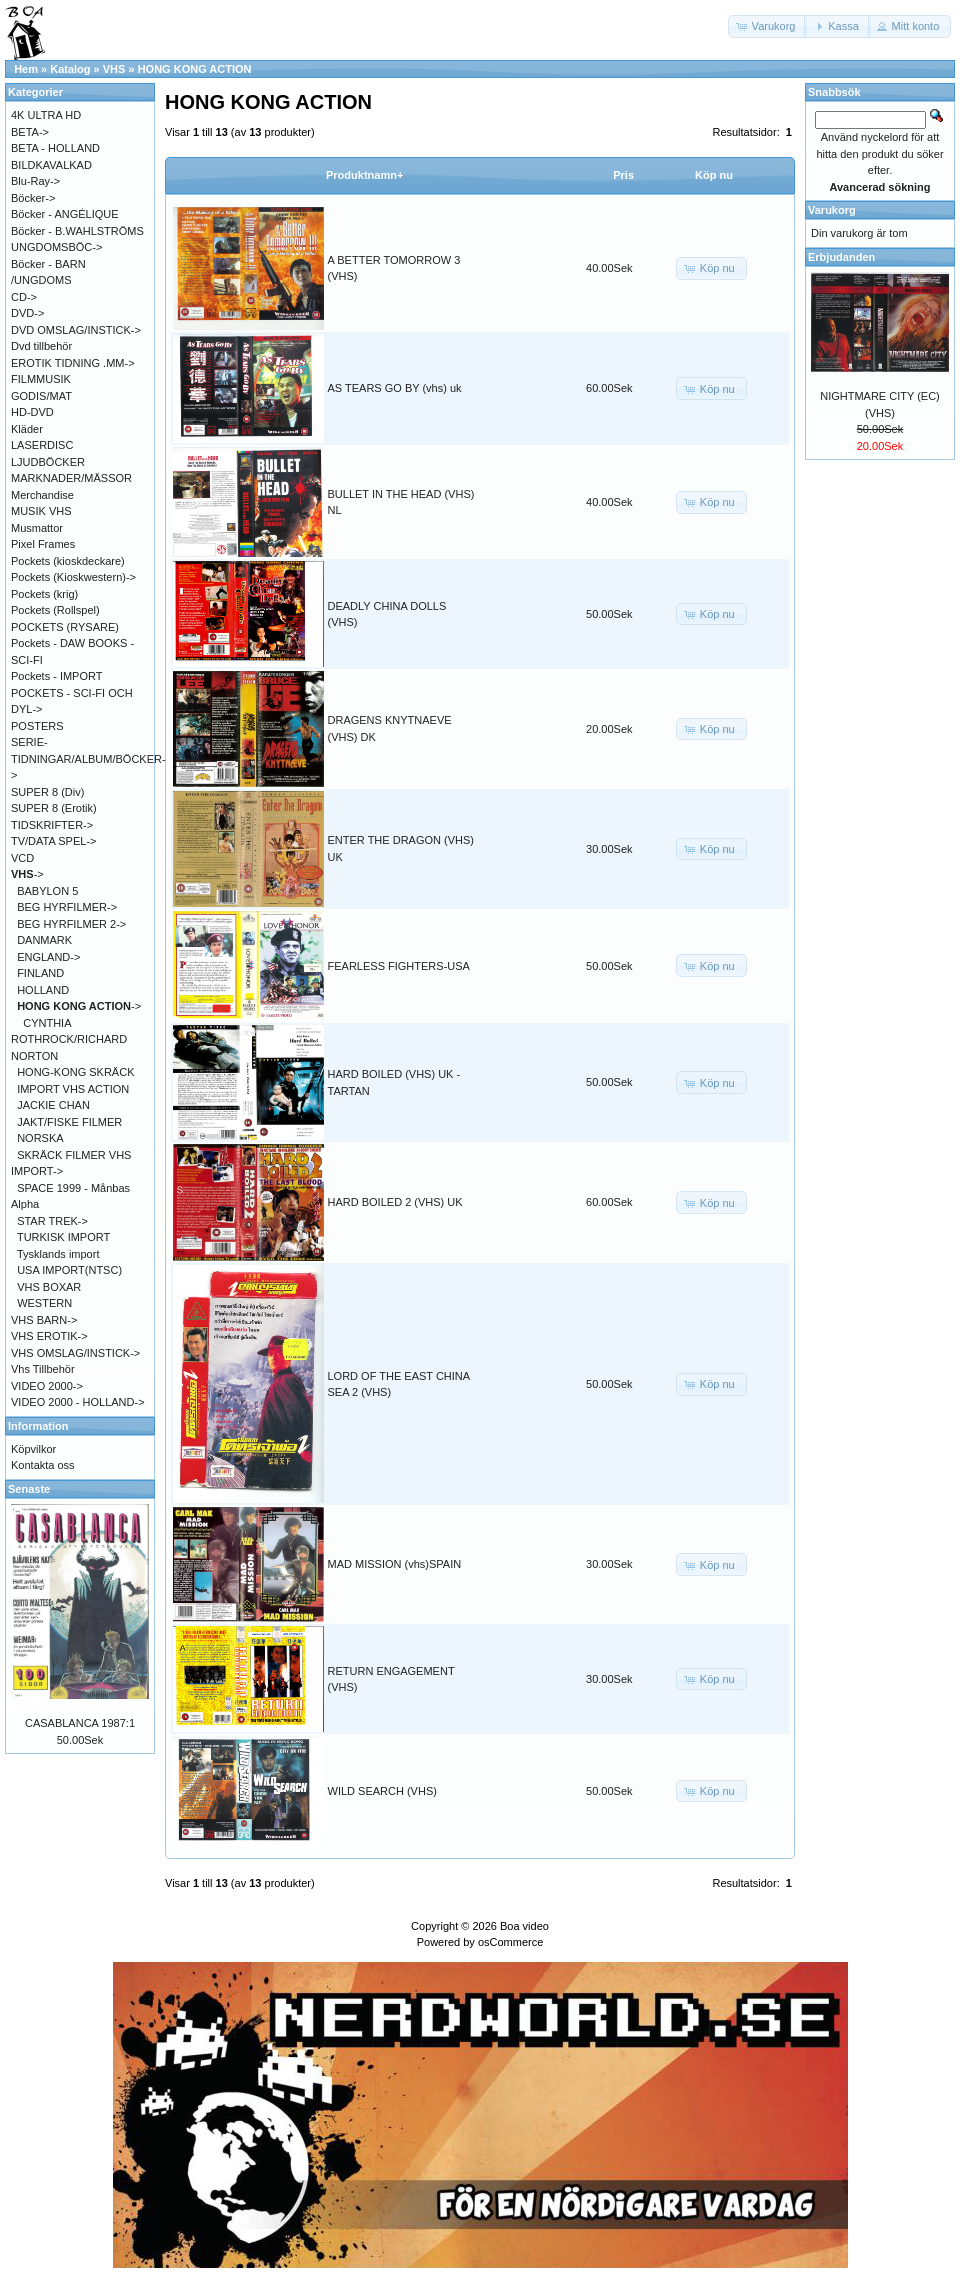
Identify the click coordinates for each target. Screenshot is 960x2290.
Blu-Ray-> (35, 181)
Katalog (70, 69)
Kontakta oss (43, 1465)
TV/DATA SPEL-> (53, 841)
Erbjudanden (841, 257)
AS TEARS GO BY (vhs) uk (395, 388)
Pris (623, 175)
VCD (22, 858)
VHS (114, 69)
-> (27, 874)
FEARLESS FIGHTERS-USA (399, 966)
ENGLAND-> (48, 957)
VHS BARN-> (44, 1320)
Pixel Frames (43, 544)
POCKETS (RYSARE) (65, 627)
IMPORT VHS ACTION (73, 1089)
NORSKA (40, 1138)
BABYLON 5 (47, 891)
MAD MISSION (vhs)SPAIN (395, 1564)
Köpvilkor (33, 1449)
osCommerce (510, 1942)
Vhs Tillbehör (43, 1369)
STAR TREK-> (52, 1221)
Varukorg (832, 210)
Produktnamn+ (364, 175)
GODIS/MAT (41, 396)
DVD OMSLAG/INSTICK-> (76, 330)
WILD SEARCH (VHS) (382, 1791)
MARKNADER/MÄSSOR (71, 478)
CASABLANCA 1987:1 (80, 1723)
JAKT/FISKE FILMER (69, 1122)
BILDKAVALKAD (51, 165)
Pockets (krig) (44, 594)
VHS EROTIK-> (49, 1336)
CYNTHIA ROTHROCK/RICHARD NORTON (69, 1039)
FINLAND (40, 973)
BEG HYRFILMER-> (67, 907)
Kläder (27, 429)
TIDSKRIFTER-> (52, 825)
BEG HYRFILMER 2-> (71, 924)
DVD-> (27, 313)
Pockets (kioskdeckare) (68, 561)
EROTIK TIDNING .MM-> (73, 363)
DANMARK (44, 940)
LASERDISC (42, 445)
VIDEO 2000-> (47, 1386)
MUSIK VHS (41, 511)
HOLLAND (43, 990)
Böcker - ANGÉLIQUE (65, 214)
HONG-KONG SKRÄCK (75, 1072)
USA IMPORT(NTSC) (69, 1270)
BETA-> (30, 132)
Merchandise (42, 495)
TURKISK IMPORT (63, 1237)
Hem (26, 69)
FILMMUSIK (41, 379)
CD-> (24, 297)
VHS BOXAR (49, 1287)
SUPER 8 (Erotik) (54, 808)
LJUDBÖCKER (48, 462)
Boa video (524, 1926)
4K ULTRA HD (46, 115)
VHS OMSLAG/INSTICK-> (75, 1353)
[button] (768, 26)
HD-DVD (32, 412)
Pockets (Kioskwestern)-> (73, 577)
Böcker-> (33, 198)
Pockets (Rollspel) (55, 610)
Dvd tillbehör (41, 346)
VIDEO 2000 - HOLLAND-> (78, 1402)
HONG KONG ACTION (195, 69)
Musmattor (37, 528)
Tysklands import (58, 1254)
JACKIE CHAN (53, 1105)
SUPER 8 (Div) (47, 792)
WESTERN (44, 1303)
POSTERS (37, 726)
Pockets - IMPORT (56, 676)
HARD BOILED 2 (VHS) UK (395, 1202)
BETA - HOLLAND (55, 148)
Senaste (29, 1489)
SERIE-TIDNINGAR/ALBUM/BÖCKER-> (88, 758)
